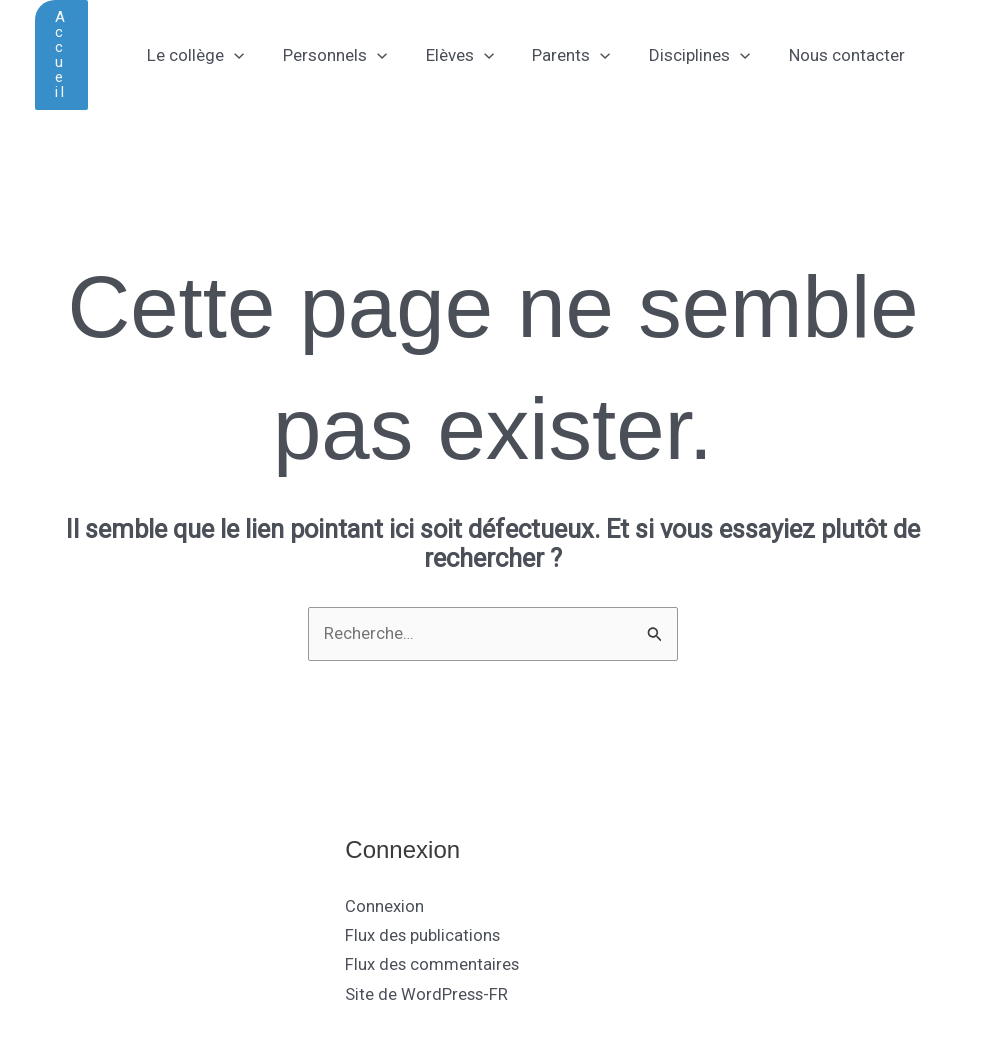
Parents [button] (556, 55)
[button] (61, 55)
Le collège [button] (193, 55)
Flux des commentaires (433, 965)
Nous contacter (822, 55)
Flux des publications (423, 936)
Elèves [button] (448, 55)
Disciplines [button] (679, 55)
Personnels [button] (328, 55)
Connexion (384, 907)
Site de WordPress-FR (427, 993)
